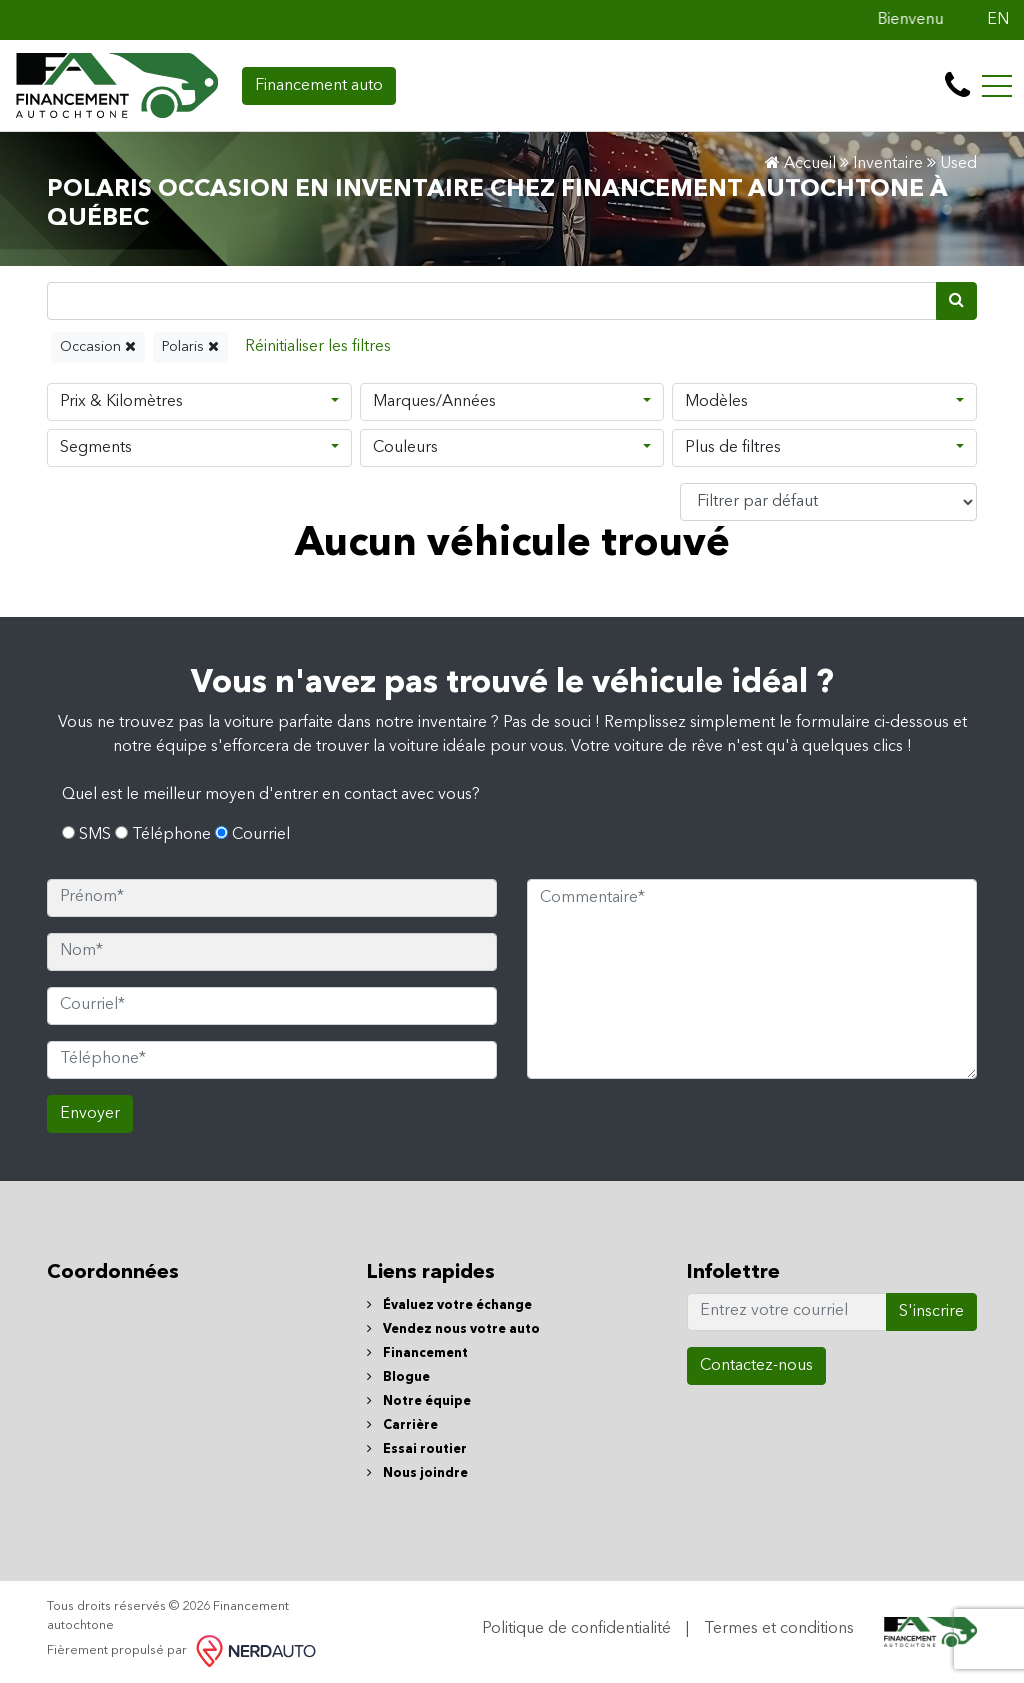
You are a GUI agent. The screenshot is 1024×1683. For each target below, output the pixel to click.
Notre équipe (419, 1401)
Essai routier (417, 1449)
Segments (96, 448)
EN (998, 20)
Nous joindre (417, 1473)
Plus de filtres (733, 448)
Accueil (800, 164)
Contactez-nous (756, 1366)
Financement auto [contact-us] (319, 86)
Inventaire (888, 164)
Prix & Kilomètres (121, 402)
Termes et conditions (779, 1629)
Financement (417, 1353)
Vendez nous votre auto (453, 1329)
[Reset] (318, 347)
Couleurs (405, 448)
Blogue (398, 1377)
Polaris (190, 346)
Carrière (402, 1425)
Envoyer (90, 1114)
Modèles (716, 402)
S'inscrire (931, 1312)
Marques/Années (434, 402)
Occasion (98, 346)
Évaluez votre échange (449, 1305)
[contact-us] (957, 86)
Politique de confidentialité (576, 1629)
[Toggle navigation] (997, 86)
